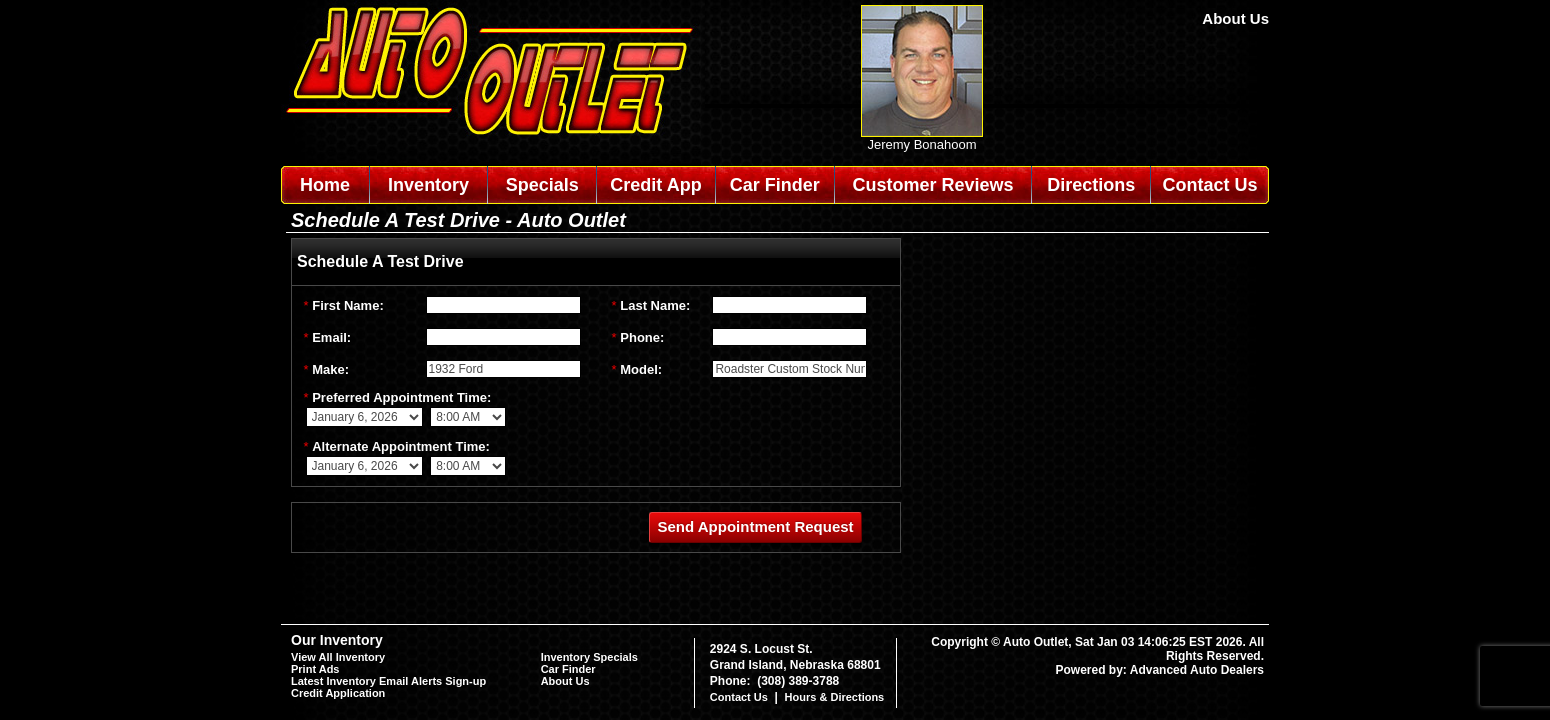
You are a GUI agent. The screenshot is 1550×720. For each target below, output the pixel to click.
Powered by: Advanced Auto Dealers (1160, 670)
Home (325, 185)
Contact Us (1210, 185)
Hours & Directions (835, 697)
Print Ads (315, 669)
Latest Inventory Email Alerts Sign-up (388, 681)
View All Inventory (338, 657)
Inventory (428, 185)
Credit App (655, 185)
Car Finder (775, 185)
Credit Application (338, 693)
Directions (1091, 185)
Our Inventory (337, 640)
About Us (1235, 18)
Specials (542, 185)
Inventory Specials (589, 657)
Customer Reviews (932, 185)
